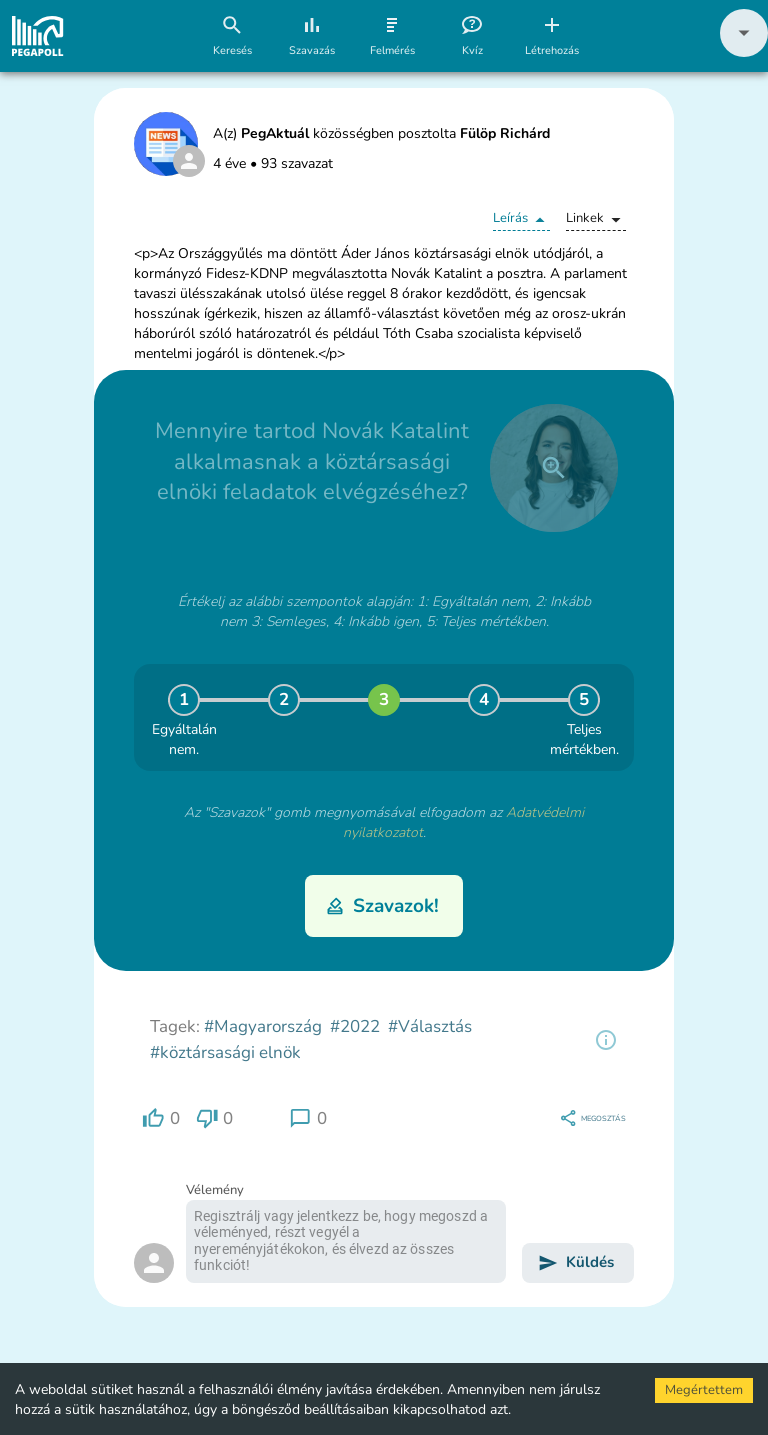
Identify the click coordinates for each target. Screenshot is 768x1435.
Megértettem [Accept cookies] (704, 1390)
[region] (606, 1040)
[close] (554, 468)
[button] (744, 52)
